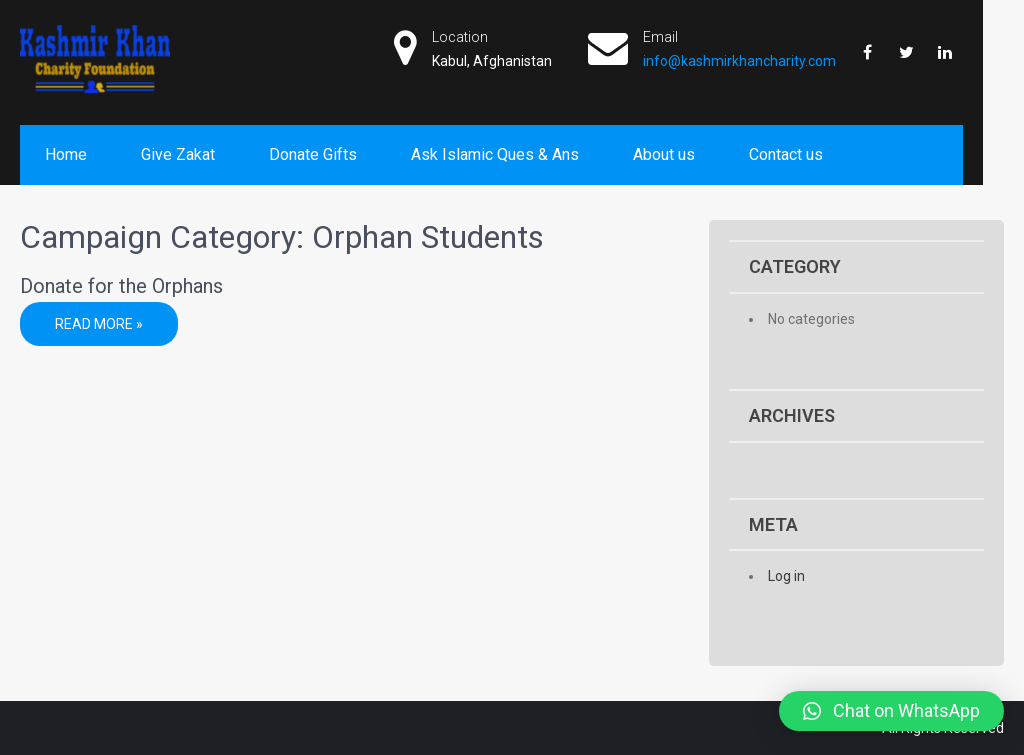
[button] (891, 711)
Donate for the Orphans (121, 286)
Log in (786, 576)
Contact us (786, 154)
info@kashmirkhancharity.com (739, 61)
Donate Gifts (313, 154)
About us (664, 154)
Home (66, 154)
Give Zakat (178, 154)
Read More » (99, 324)
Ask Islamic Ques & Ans (495, 154)
